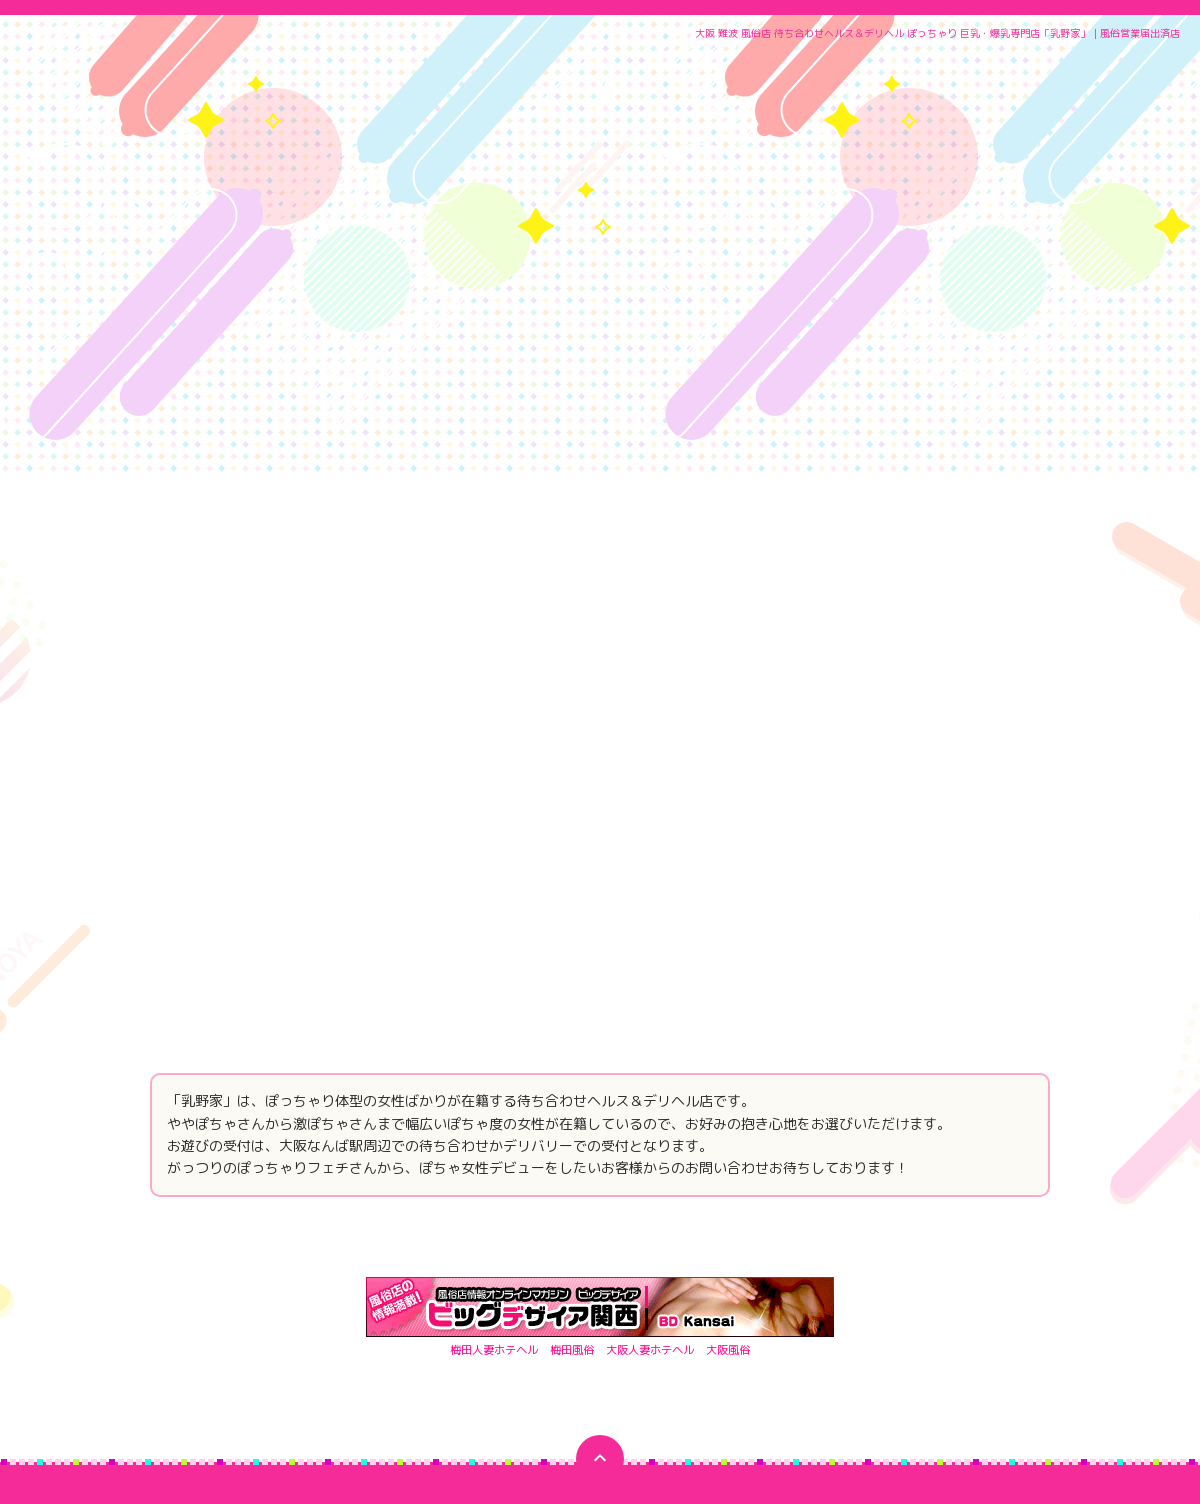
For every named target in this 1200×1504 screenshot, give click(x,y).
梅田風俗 (570, 1142)
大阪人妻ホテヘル (654, 1142)
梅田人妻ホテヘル (486, 1142)
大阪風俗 (738, 1142)
